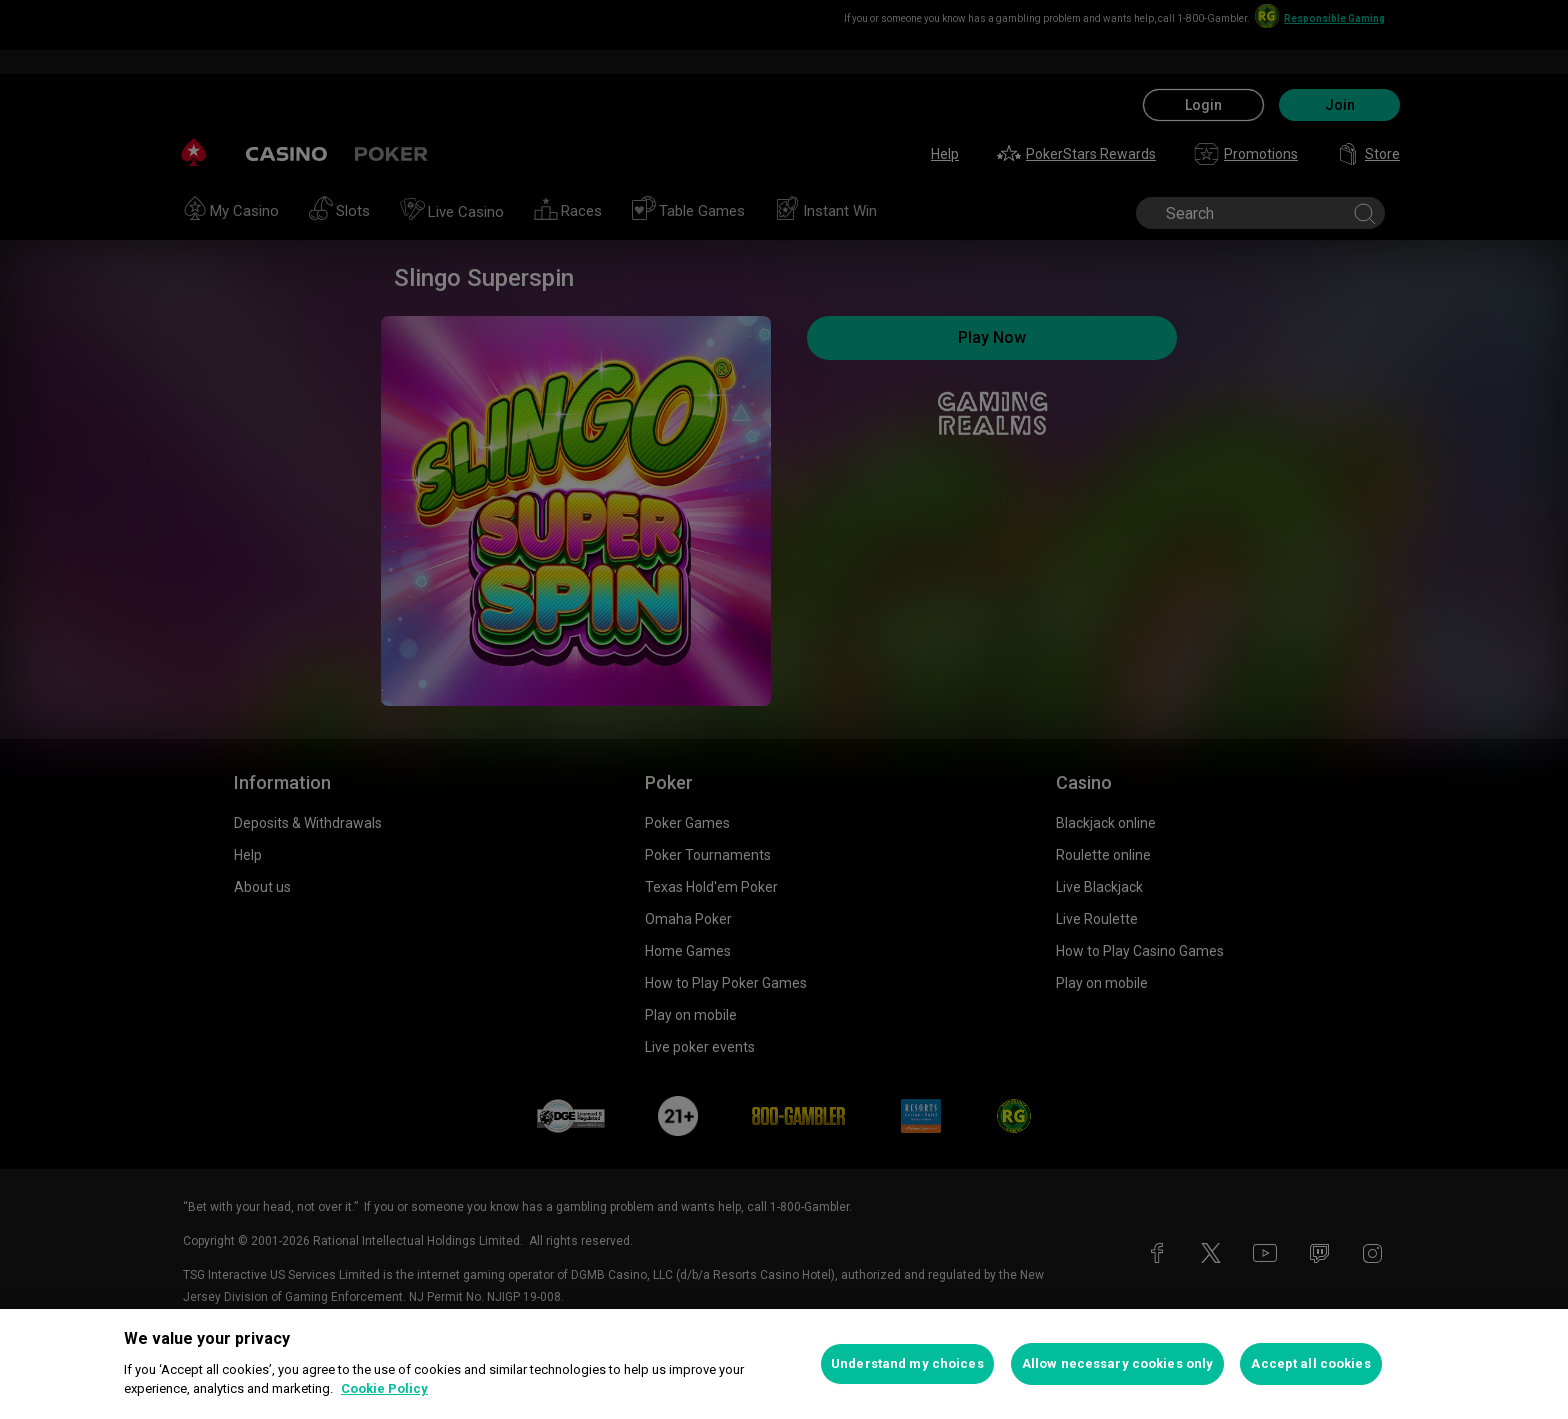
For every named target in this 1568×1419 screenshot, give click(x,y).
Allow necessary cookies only (1118, 1363)
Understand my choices (907, 1363)
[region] (784, 1364)
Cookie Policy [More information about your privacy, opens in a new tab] (384, 1388)
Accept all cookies (1310, 1363)
